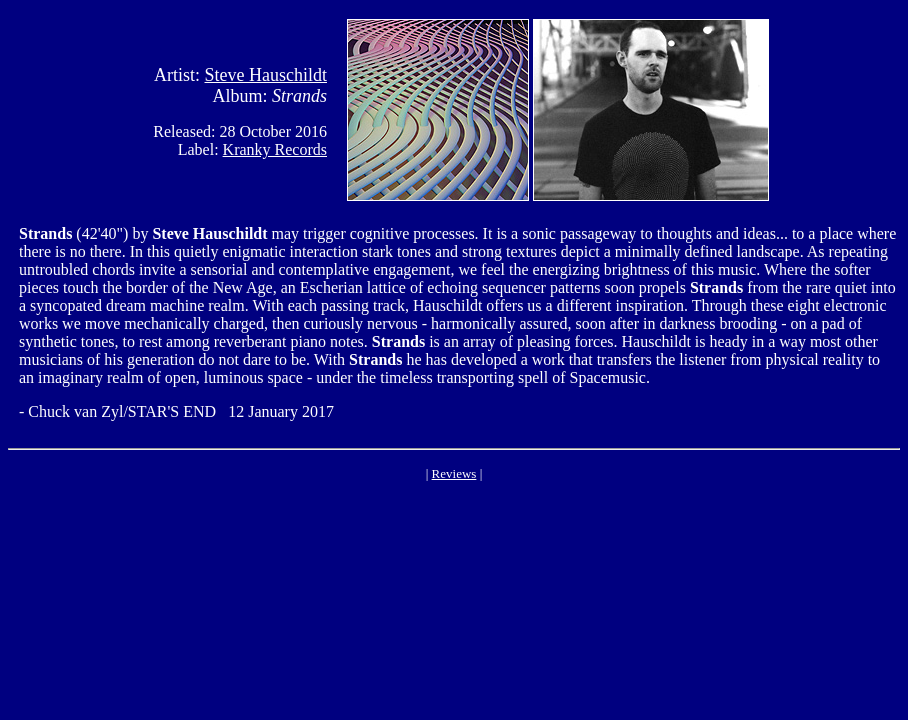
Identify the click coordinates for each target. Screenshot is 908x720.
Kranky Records (275, 149)
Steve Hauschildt (266, 75)
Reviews (454, 473)
